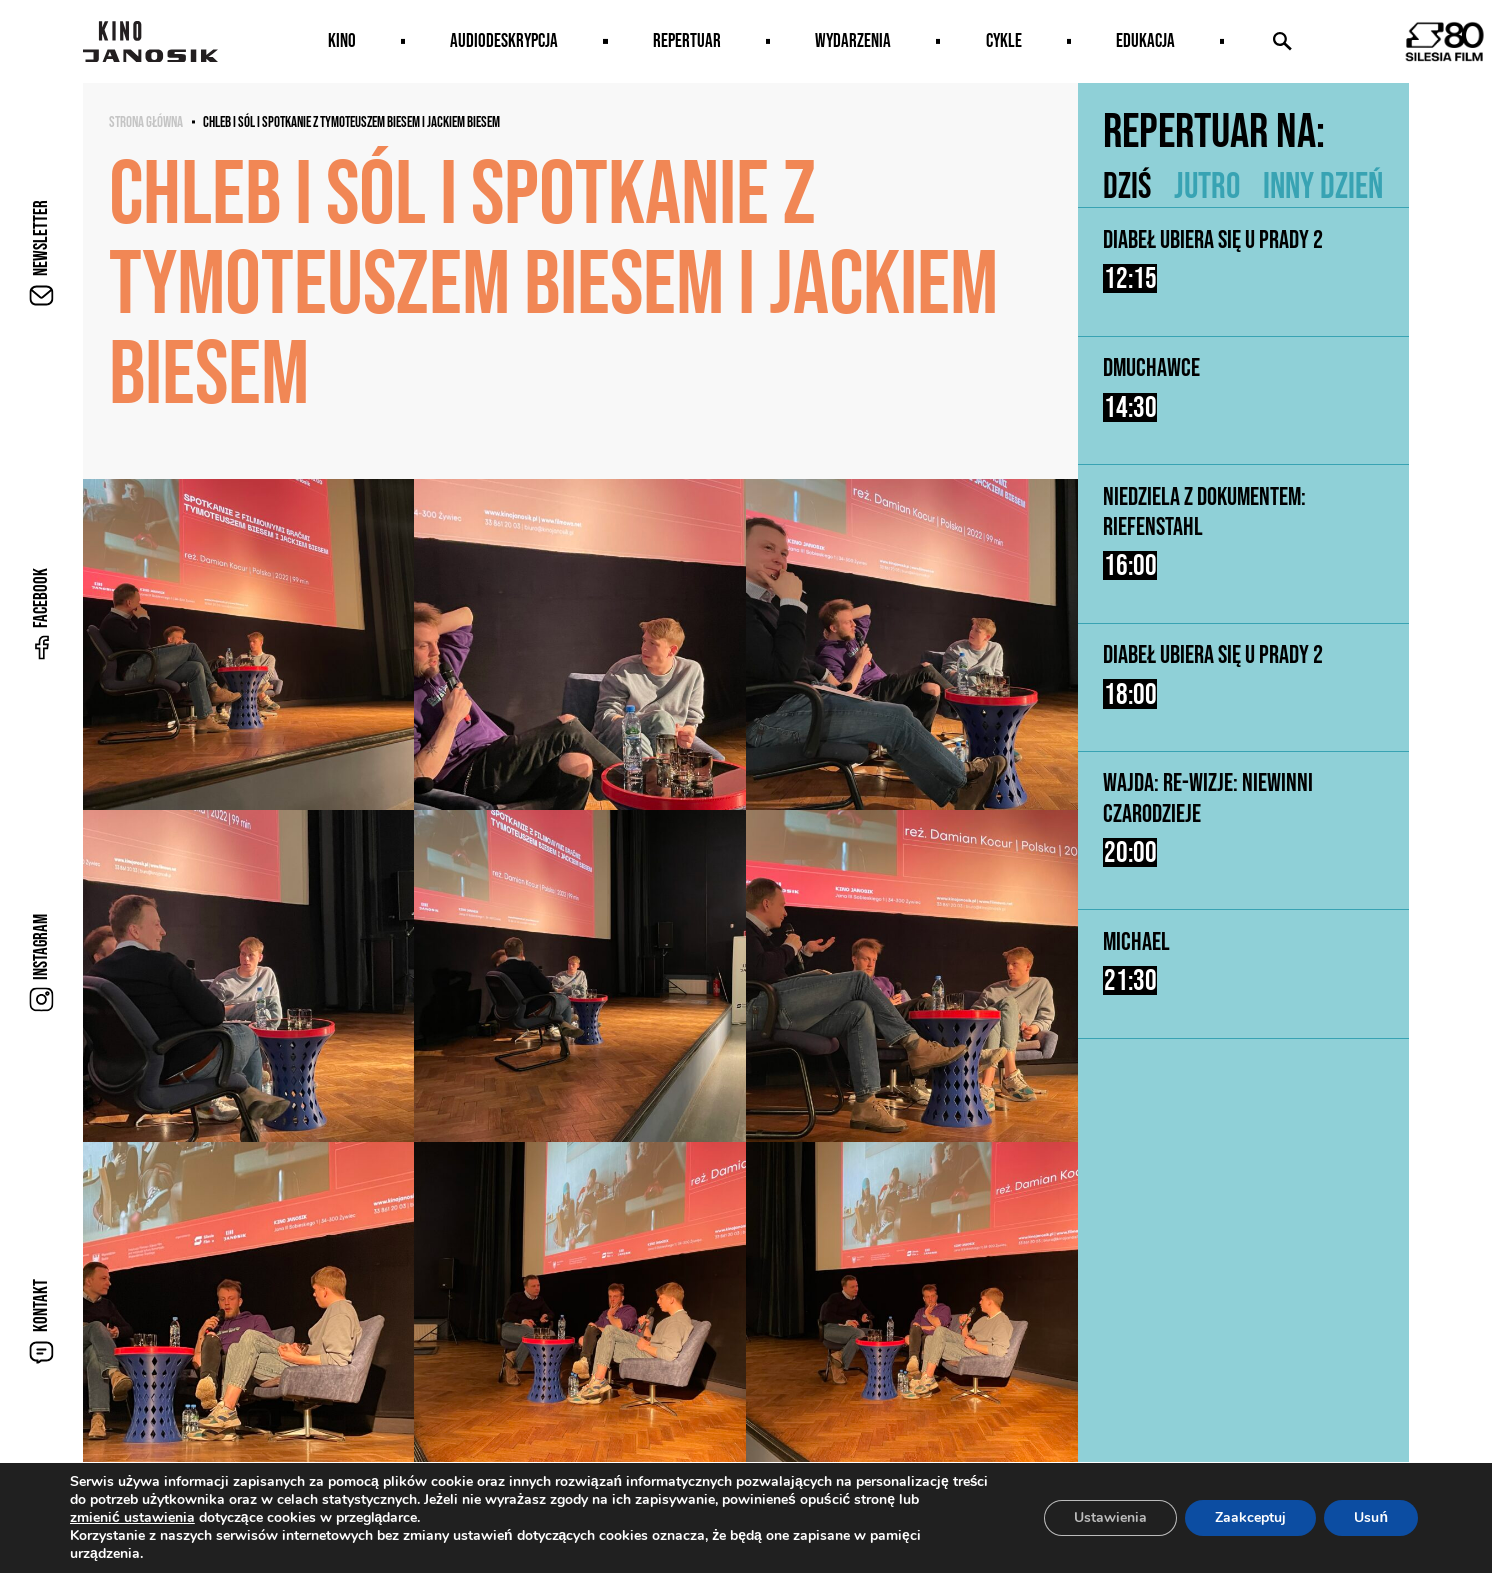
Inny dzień (1323, 185)
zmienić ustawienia (132, 1518)
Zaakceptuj (1250, 1517)
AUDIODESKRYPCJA (504, 40)
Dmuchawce (1151, 368)
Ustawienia (1110, 1517)
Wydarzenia (853, 40)
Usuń (1371, 1517)
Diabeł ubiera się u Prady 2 (1213, 239)
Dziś (1127, 185)
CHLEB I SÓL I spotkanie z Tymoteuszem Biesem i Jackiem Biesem (351, 122)
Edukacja (1145, 40)
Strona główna (146, 122)
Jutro (1207, 185)
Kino (342, 40)
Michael (1136, 946)
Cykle (1004, 40)
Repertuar (687, 40)
